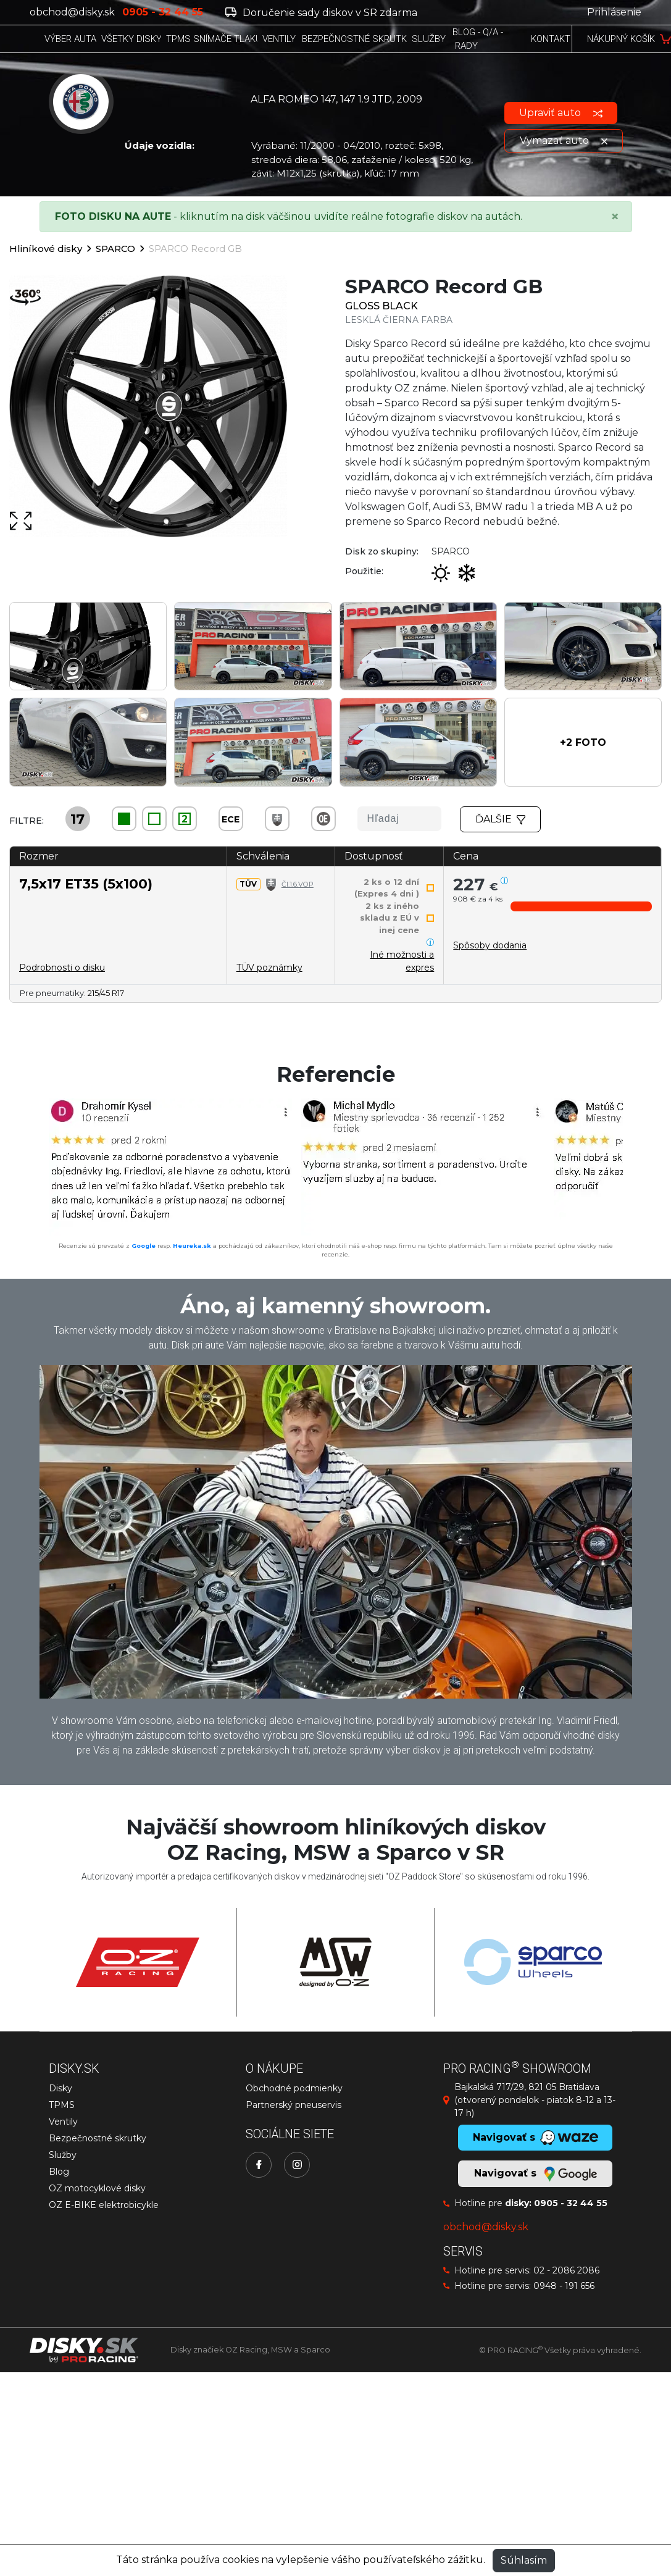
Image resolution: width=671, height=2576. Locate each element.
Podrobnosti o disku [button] (62, 967)
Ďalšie (500, 819)
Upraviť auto (560, 113)
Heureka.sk (192, 1245)
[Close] (614, 217)
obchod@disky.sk (72, 12)
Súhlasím (524, 2560)
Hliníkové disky (45, 248)
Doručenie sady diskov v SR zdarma (321, 13)
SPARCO (115, 248)
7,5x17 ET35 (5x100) (85, 884)
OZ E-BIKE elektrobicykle (104, 2204)
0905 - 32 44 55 (570, 2203)
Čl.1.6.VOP (297, 884)
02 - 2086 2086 (566, 2270)
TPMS (62, 2104)
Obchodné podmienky (294, 2088)
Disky (60, 2088)
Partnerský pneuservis (293, 2104)
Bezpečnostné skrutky (97, 2138)
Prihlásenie (614, 12)
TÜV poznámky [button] (269, 967)
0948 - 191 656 (563, 2285)
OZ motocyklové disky (97, 2188)
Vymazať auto (563, 140)
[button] (583, 742)
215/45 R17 (106, 993)
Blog (59, 2171)
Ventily (63, 2121)
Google (143, 1245)
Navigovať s (535, 2174)
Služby (63, 2154)
